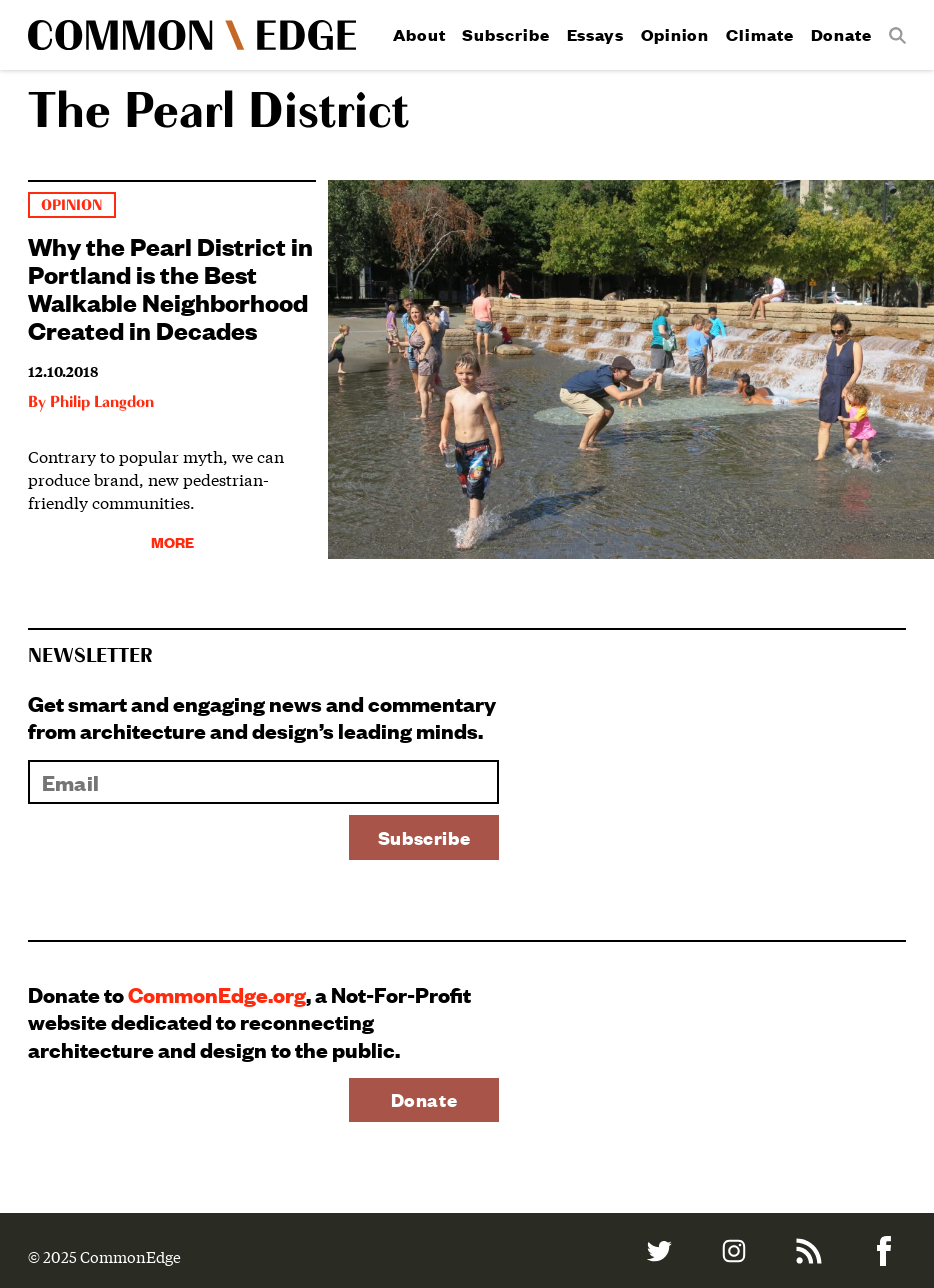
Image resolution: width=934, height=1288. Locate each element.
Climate (759, 34)
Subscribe (505, 34)
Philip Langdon (102, 403)
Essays (595, 34)
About (419, 34)
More (172, 541)
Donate (841, 34)
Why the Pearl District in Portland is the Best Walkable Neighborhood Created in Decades (170, 287)
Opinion (675, 34)
